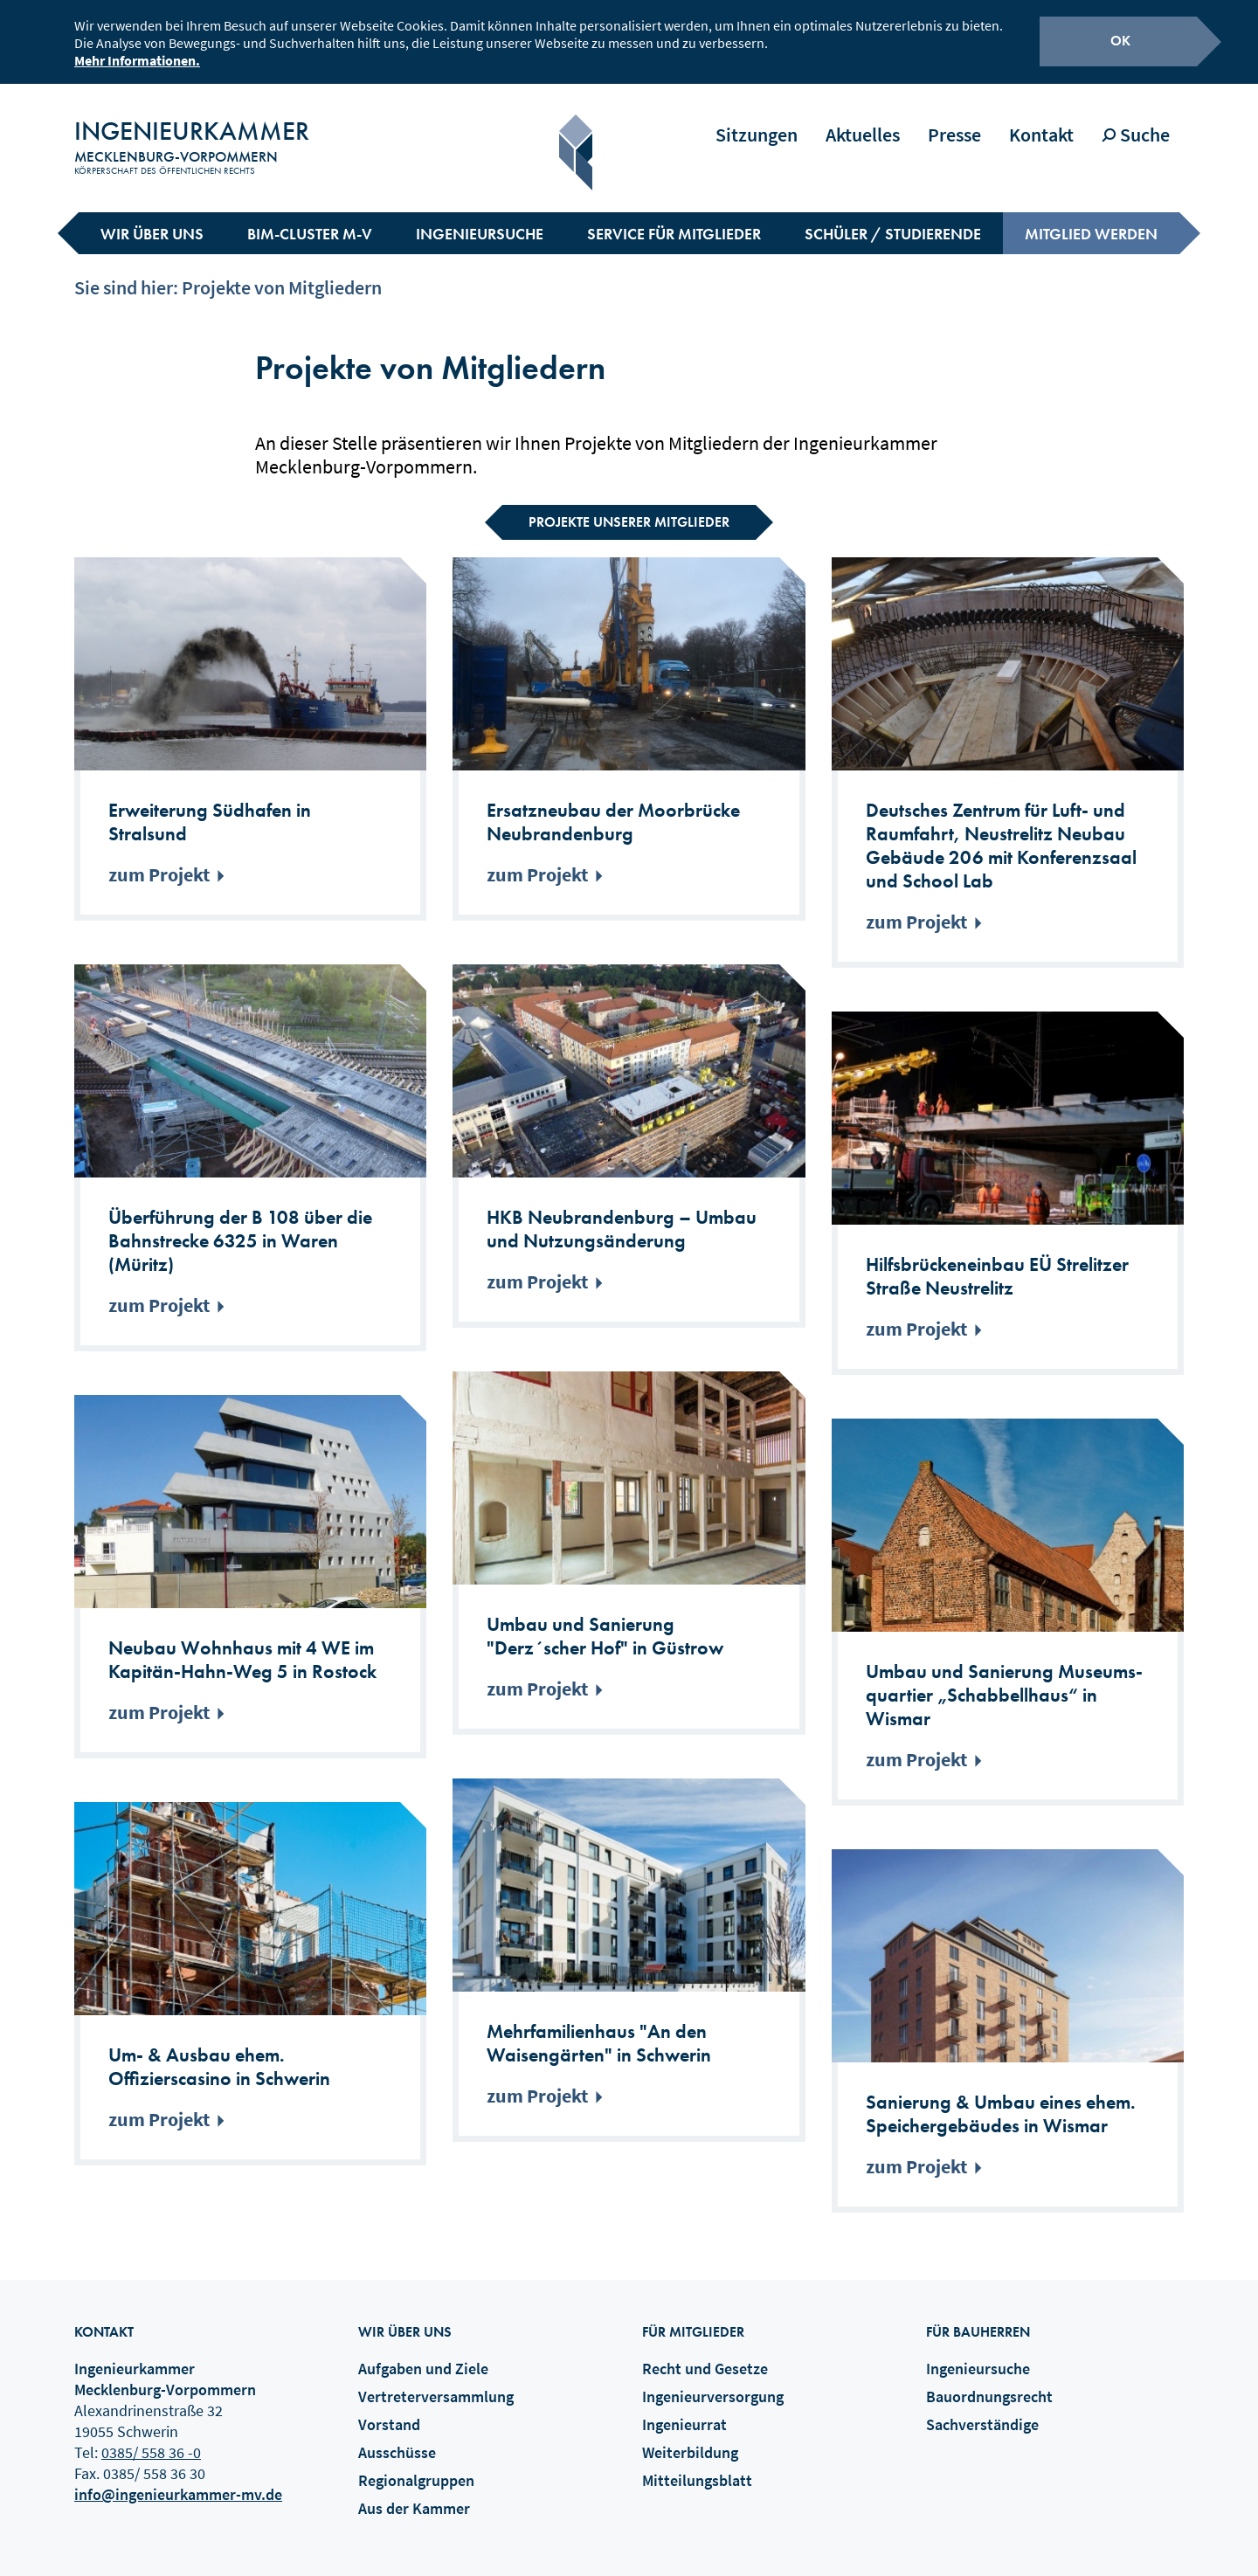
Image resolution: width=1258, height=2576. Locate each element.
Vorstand (389, 2409)
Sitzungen (756, 119)
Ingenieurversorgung (713, 2381)
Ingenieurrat (684, 2409)
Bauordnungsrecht (989, 2381)
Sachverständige (982, 2409)
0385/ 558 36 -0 (151, 2437)
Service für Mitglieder (674, 218)
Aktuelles (863, 119)
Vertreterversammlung (436, 2381)
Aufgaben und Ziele (423, 2353)
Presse (954, 119)
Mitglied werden (1091, 218)
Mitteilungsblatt (697, 2465)
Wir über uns (152, 218)
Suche (1136, 119)
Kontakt (1041, 119)
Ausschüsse (397, 2437)
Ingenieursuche (479, 218)
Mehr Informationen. (137, 57)
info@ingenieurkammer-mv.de (178, 2479)
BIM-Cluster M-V (309, 218)
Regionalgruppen (416, 2465)
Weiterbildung (690, 2437)
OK (1120, 38)
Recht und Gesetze (705, 2353)
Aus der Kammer (414, 2493)
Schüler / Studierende (893, 218)
